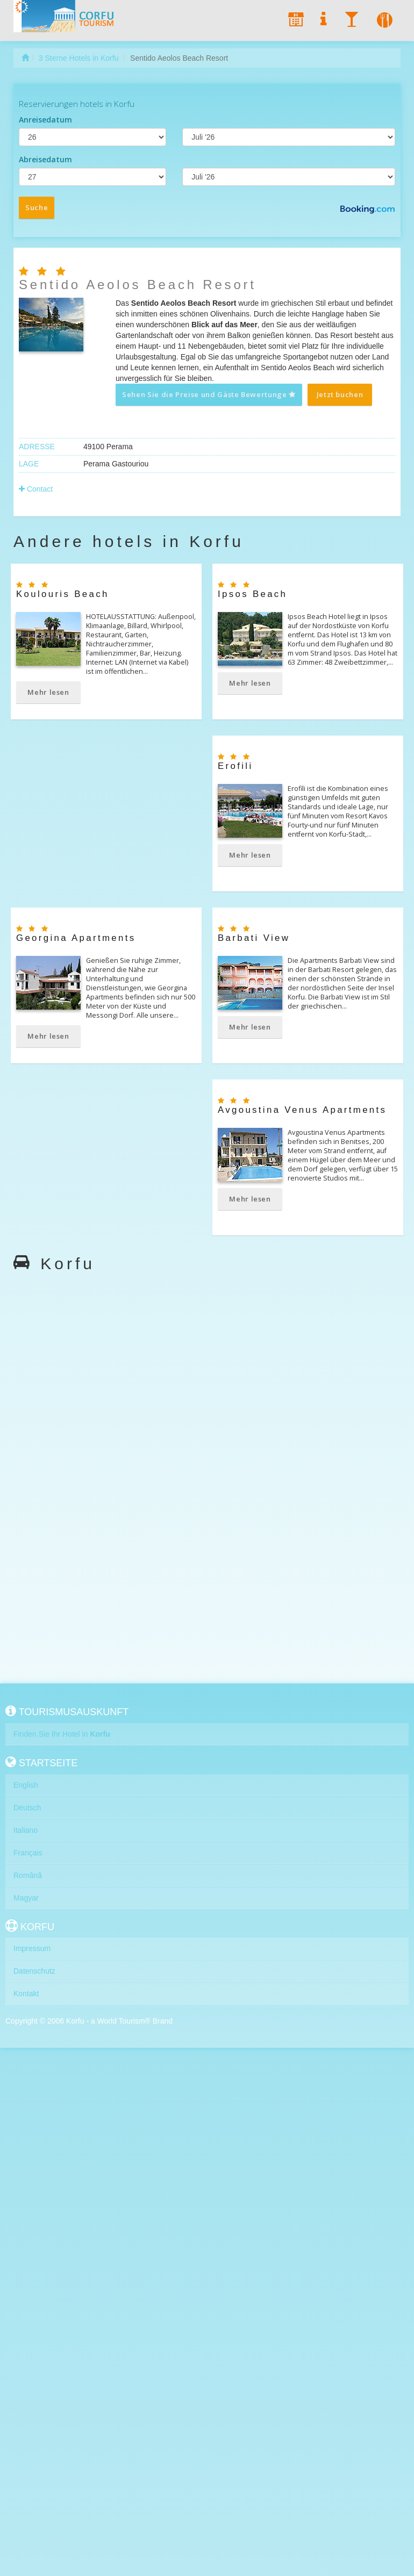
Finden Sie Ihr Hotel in (61, 1734)
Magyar (26, 1898)
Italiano (25, 1830)
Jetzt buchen (340, 394)
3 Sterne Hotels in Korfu (79, 58)
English (25, 1785)
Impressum (32, 1948)
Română (27, 1875)
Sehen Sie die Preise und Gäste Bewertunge (209, 394)
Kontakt (26, 1993)
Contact (36, 489)
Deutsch (27, 1807)
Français (27, 1852)
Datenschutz (34, 1971)
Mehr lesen (48, 692)
